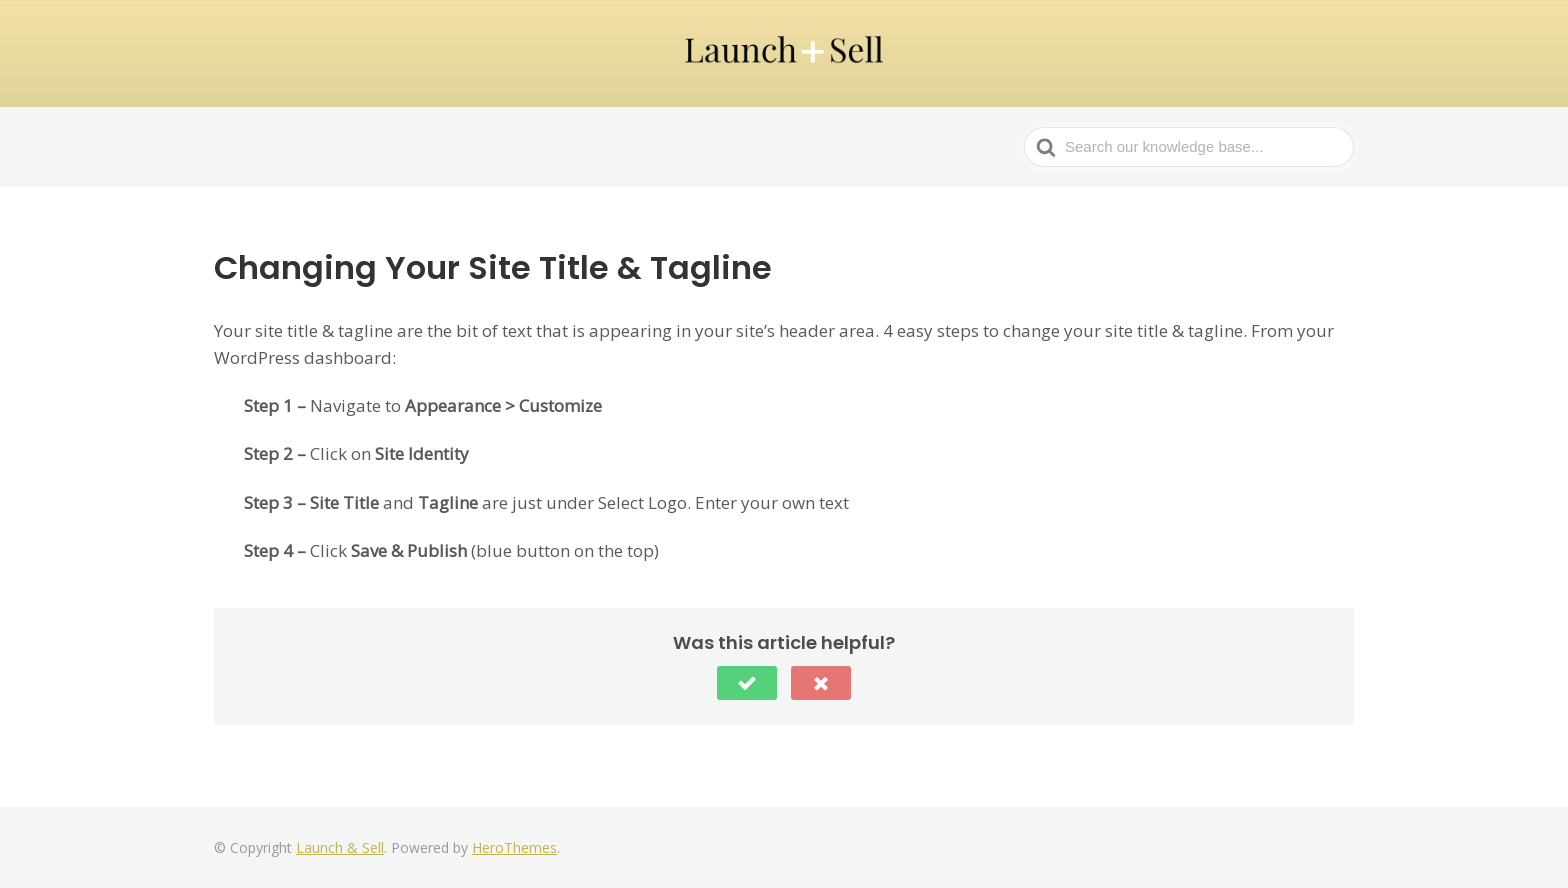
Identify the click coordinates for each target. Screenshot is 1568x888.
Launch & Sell (340, 847)
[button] (747, 683)
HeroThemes (514, 847)
